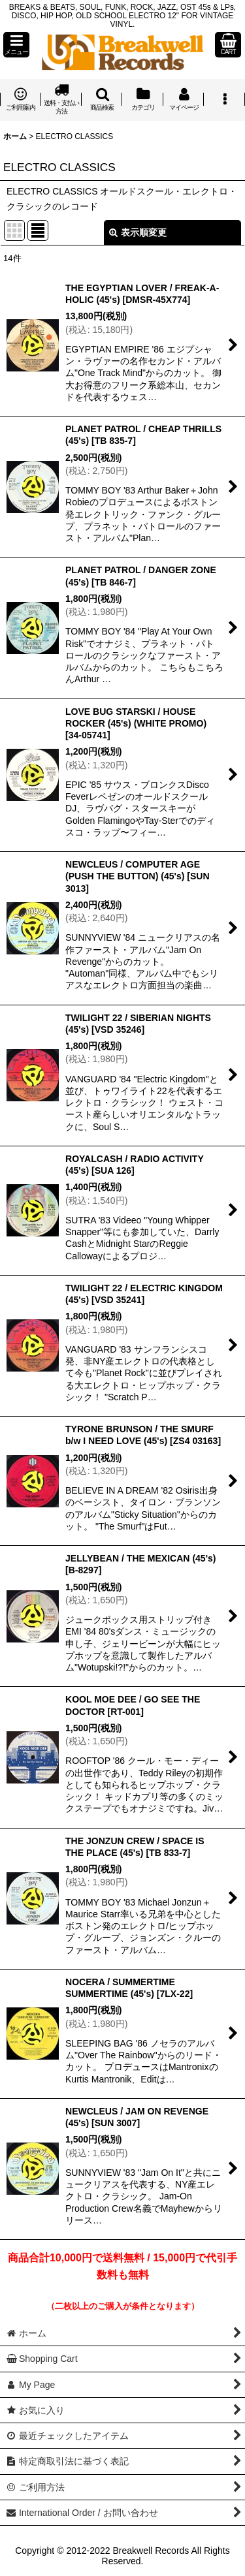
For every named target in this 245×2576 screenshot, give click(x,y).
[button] (16, 44)
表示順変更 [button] (138, 232)
